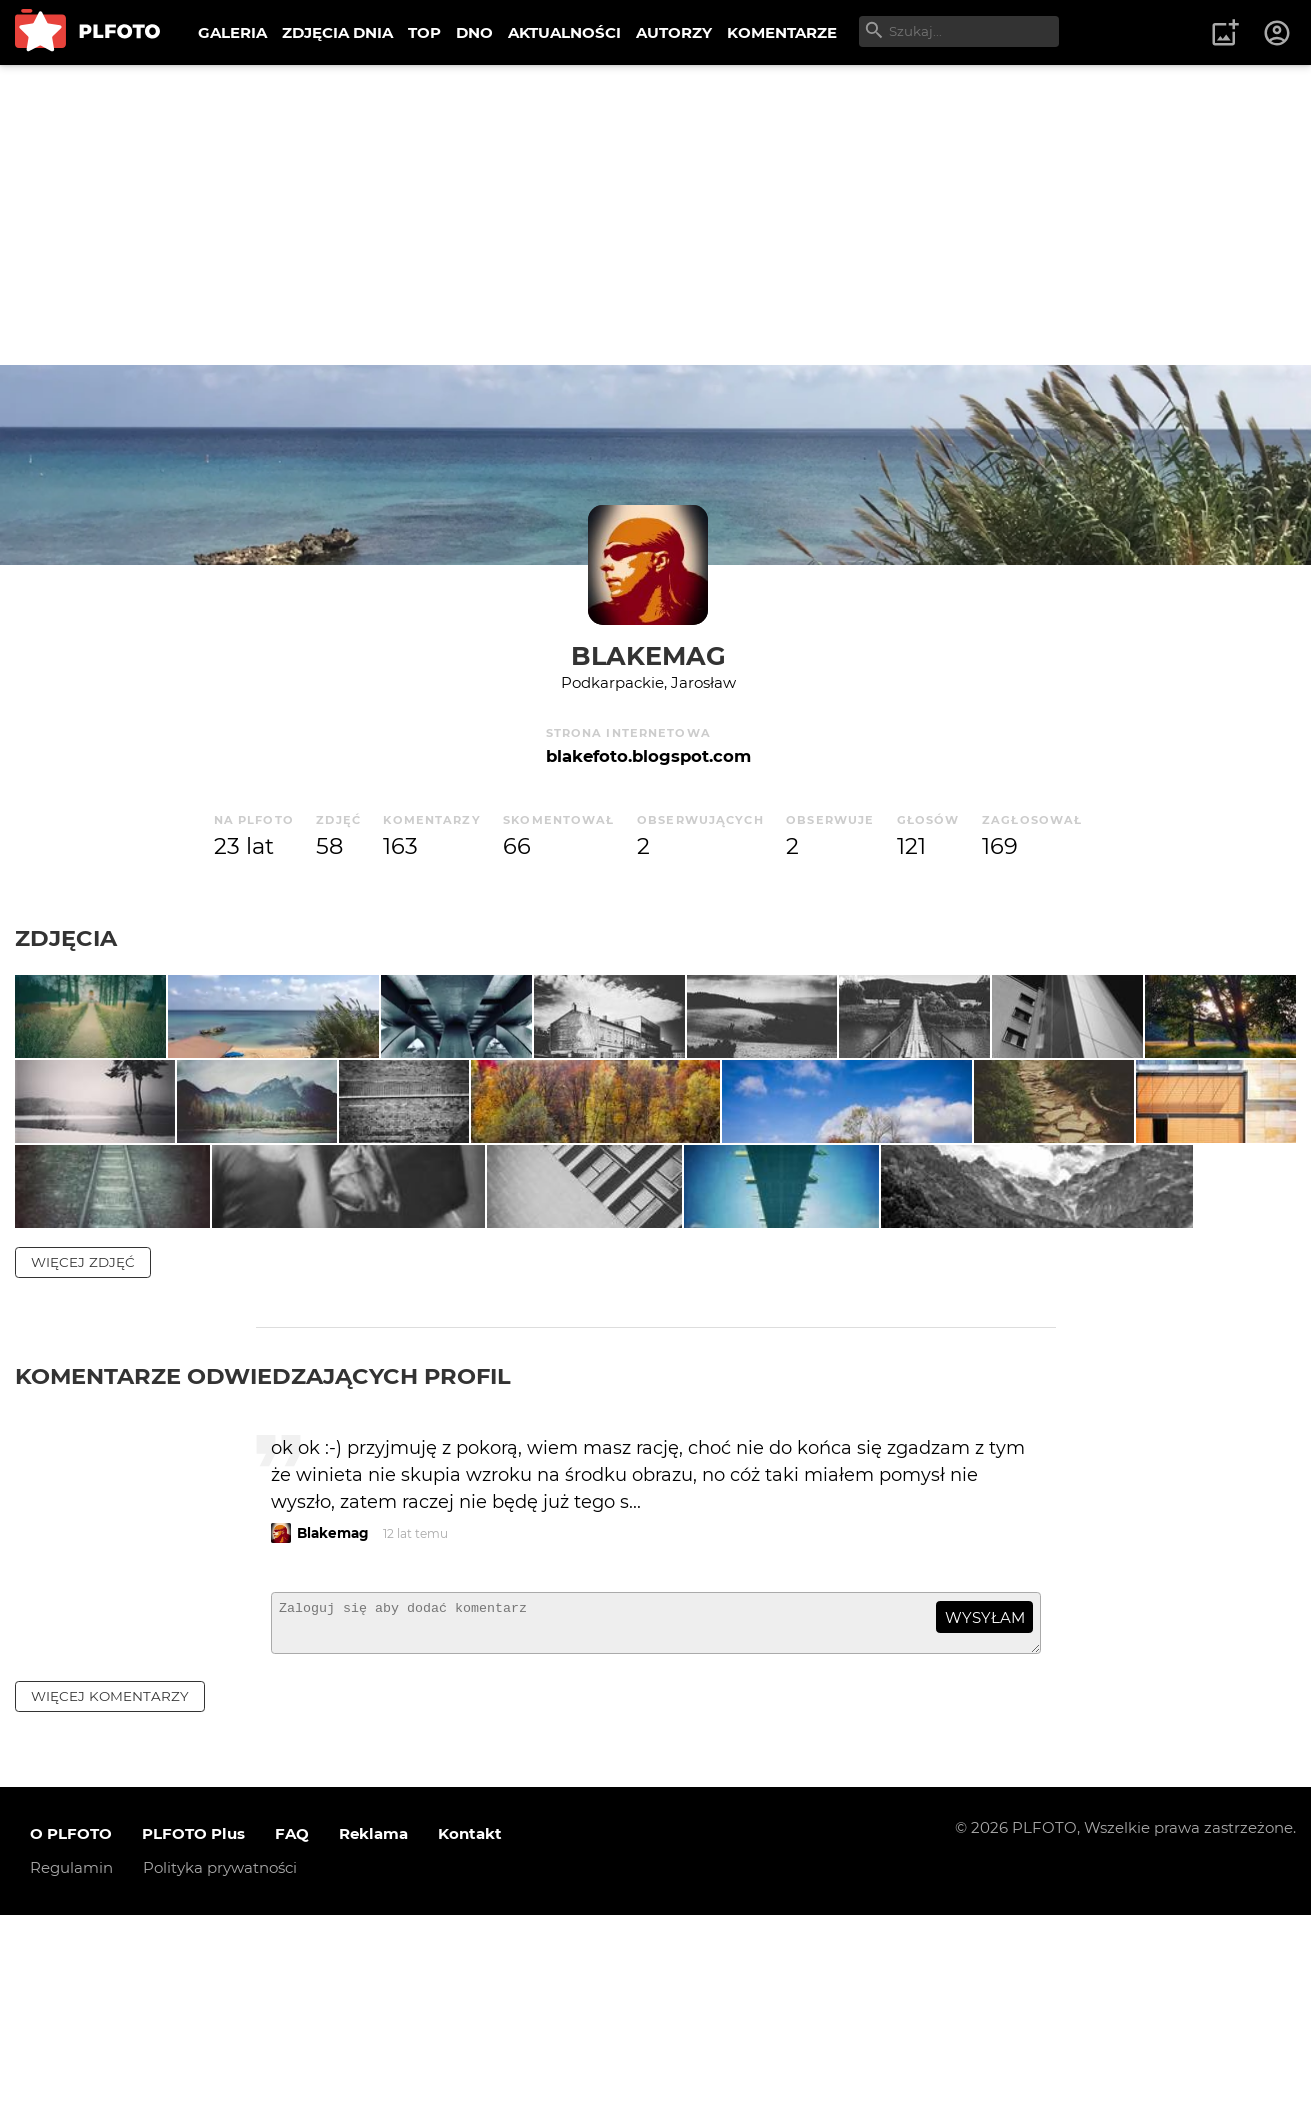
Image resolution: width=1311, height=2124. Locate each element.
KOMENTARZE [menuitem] (782, 32)
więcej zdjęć (83, 1462)
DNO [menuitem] (474, 32)
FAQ (292, 2043)
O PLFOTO (71, 2043)
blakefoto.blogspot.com (648, 756)
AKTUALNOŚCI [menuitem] (564, 32)
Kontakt (470, 2043)
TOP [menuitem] (424, 32)
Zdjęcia (66, 938)
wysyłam (985, 1817)
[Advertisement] (656, 215)
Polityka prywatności (220, 2077)
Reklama (373, 2043)
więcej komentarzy (110, 1905)
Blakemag (648, 655)
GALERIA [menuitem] (232, 32)
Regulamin (71, 2077)
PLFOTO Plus (193, 2043)
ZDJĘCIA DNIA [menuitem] (337, 32)
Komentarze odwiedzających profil (263, 1576)
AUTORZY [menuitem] (674, 32)
